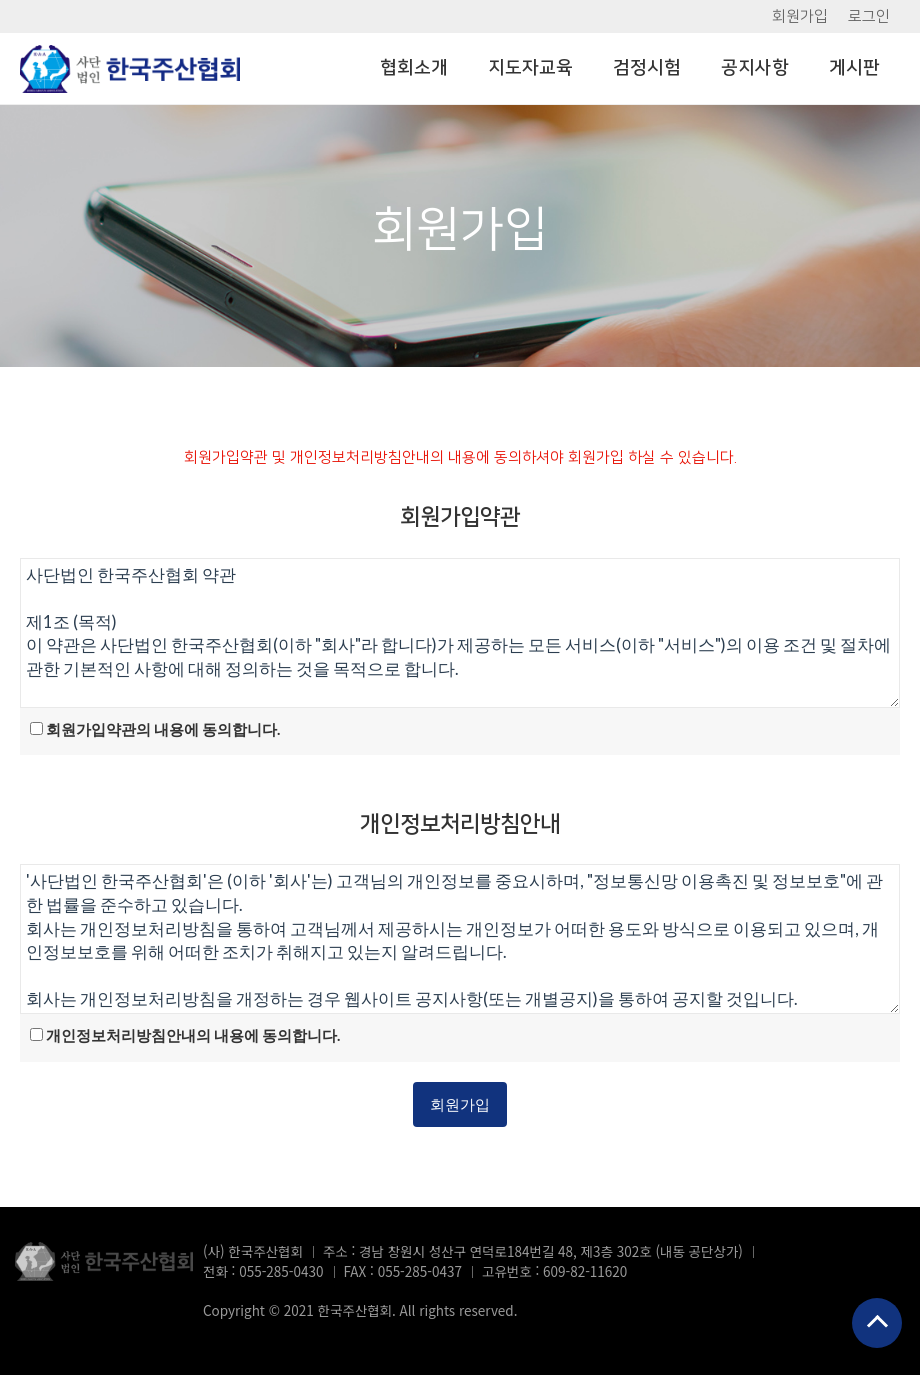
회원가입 (800, 16)
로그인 (869, 16)
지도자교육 (530, 68)
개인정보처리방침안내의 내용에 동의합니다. (193, 1035)
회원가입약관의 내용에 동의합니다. (163, 729)
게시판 (854, 68)
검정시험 (647, 68)
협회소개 (414, 68)
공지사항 (755, 68)
